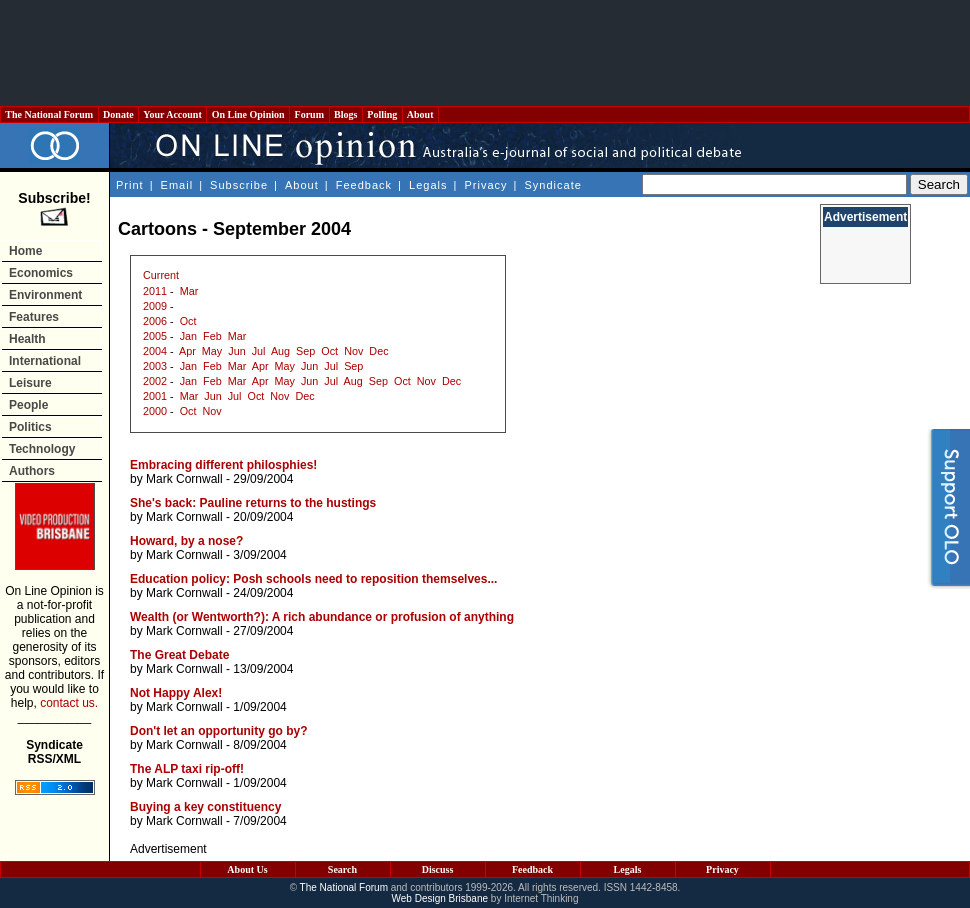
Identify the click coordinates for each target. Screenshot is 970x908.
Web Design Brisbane (440, 898)
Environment (45, 295)
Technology (42, 449)
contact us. (69, 703)
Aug (280, 351)
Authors (32, 471)
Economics (41, 273)
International (45, 361)
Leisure (30, 383)
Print (130, 185)
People (28, 405)
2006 (155, 321)
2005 (155, 336)
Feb (212, 336)
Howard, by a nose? (186, 541)
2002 (155, 381)
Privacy (485, 185)
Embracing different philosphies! (223, 465)
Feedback (364, 185)
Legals (428, 185)
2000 (155, 411)
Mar (189, 291)
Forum (309, 114)
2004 (155, 351)
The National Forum (49, 114)
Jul (259, 351)
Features (34, 317)
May (212, 351)
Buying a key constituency (205, 807)
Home (25, 251)
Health (27, 339)
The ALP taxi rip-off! (187, 769)
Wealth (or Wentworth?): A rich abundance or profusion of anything (322, 617)
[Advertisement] (485, 53)
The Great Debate (179, 655)
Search (342, 869)
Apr (187, 351)
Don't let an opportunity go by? (219, 731)
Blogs (346, 114)
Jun (236, 351)
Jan (188, 336)
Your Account (172, 114)
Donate (119, 114)
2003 (155, 366)
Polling (382, 114)
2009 (155, 306)
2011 (155, 291)
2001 (155, 396)
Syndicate (553, 185)
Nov (353, 351)
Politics (30, 427)
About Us (247, 869)
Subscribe (239, 185)
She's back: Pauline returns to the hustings (253, 503)
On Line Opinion (248, 114)
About (420, 114)
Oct (188, 321)
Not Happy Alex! (176, 693)
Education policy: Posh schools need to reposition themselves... (313, 579)
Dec (378, 351)
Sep (305, 351)
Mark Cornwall (184, 479)
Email (177, 185)
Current (161, 275)
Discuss (438, 869)
